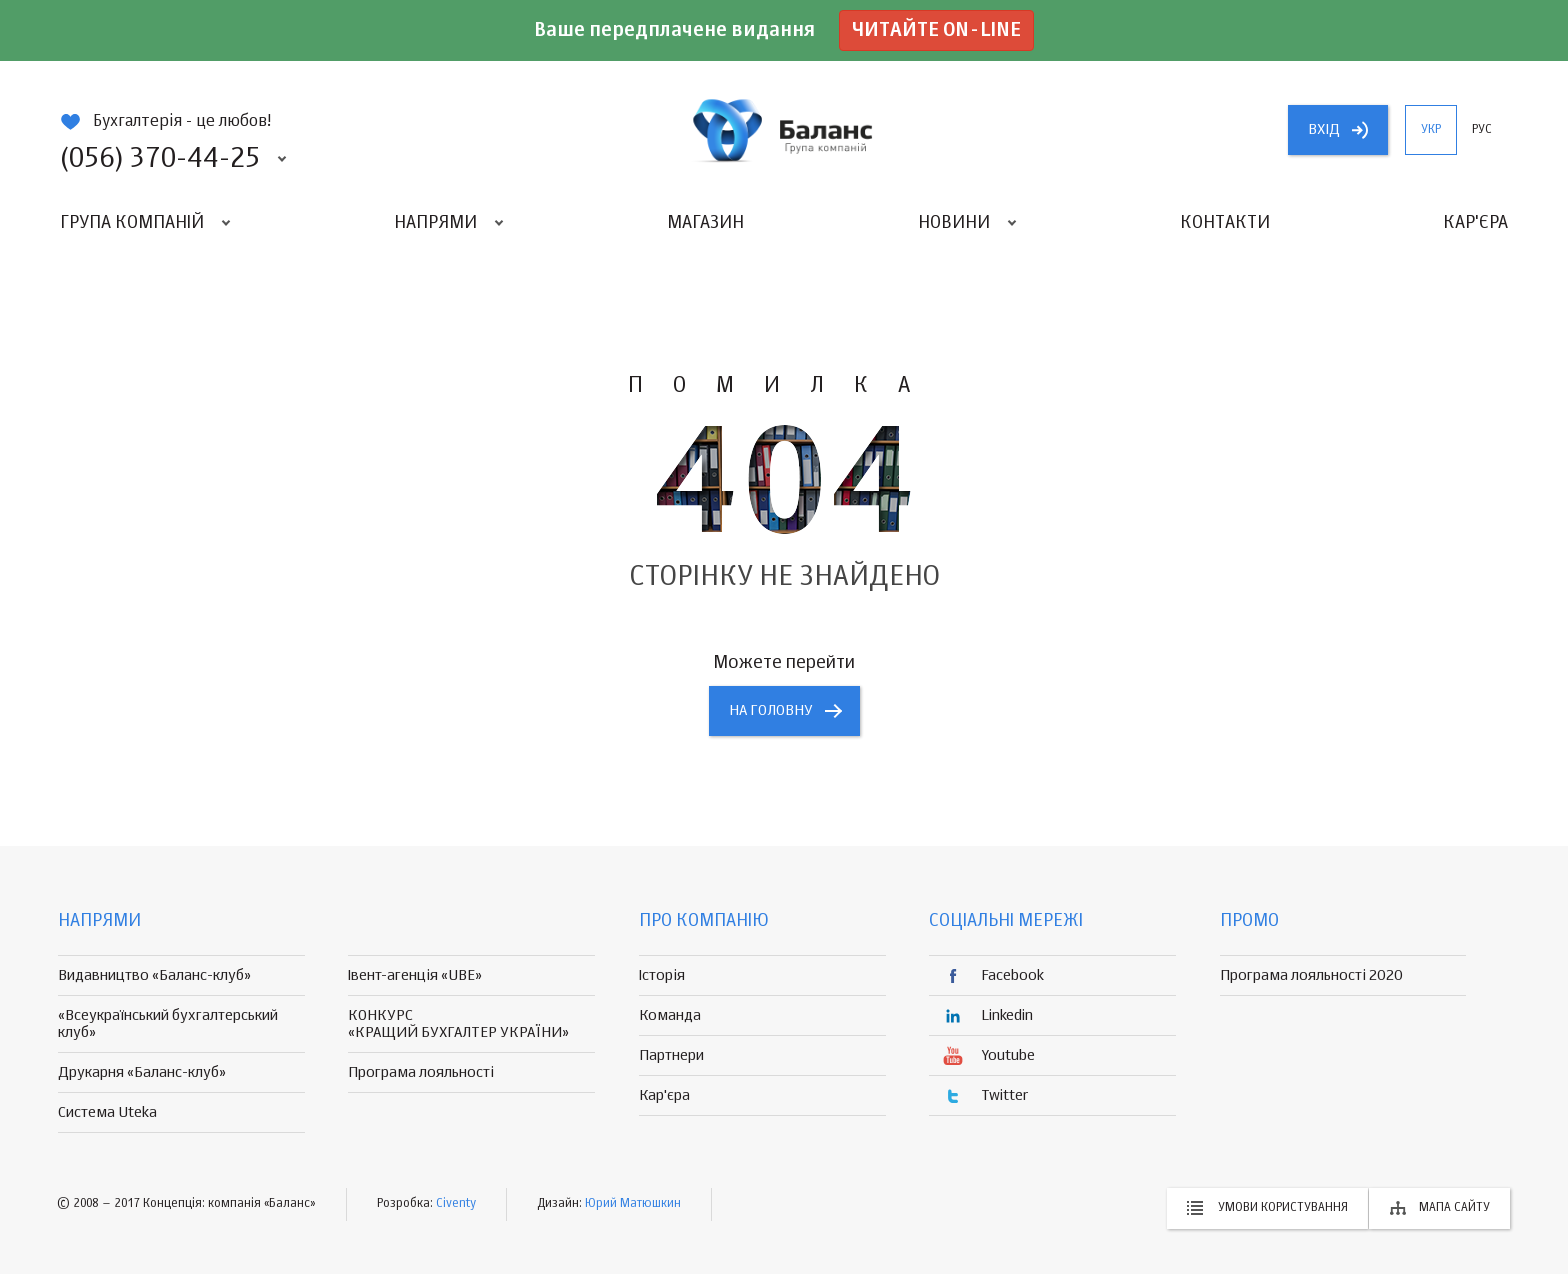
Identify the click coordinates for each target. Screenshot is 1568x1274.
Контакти (1225, 223)
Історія (662, 975)
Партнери (671, 1055)
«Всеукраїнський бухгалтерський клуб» (168, 1024)
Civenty (456, 1204)
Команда (670, 1015)
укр (1431, 130)
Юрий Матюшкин (633, 1204)
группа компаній (784, 130)
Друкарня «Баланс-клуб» (142, 1072)
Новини (954, 223)
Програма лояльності (421, 1072)
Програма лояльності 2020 (1311, 975)
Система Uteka (107, 1112)
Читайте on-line (936, 30)
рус (1482, 130)
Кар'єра (1475, 223)
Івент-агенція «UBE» (415, 975)
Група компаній (132, 223)
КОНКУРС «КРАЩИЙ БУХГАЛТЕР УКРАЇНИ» (458, 1024)
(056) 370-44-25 (160, 159)
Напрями (435, 223)
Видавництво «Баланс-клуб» (154, 975)
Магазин (705, 223)
